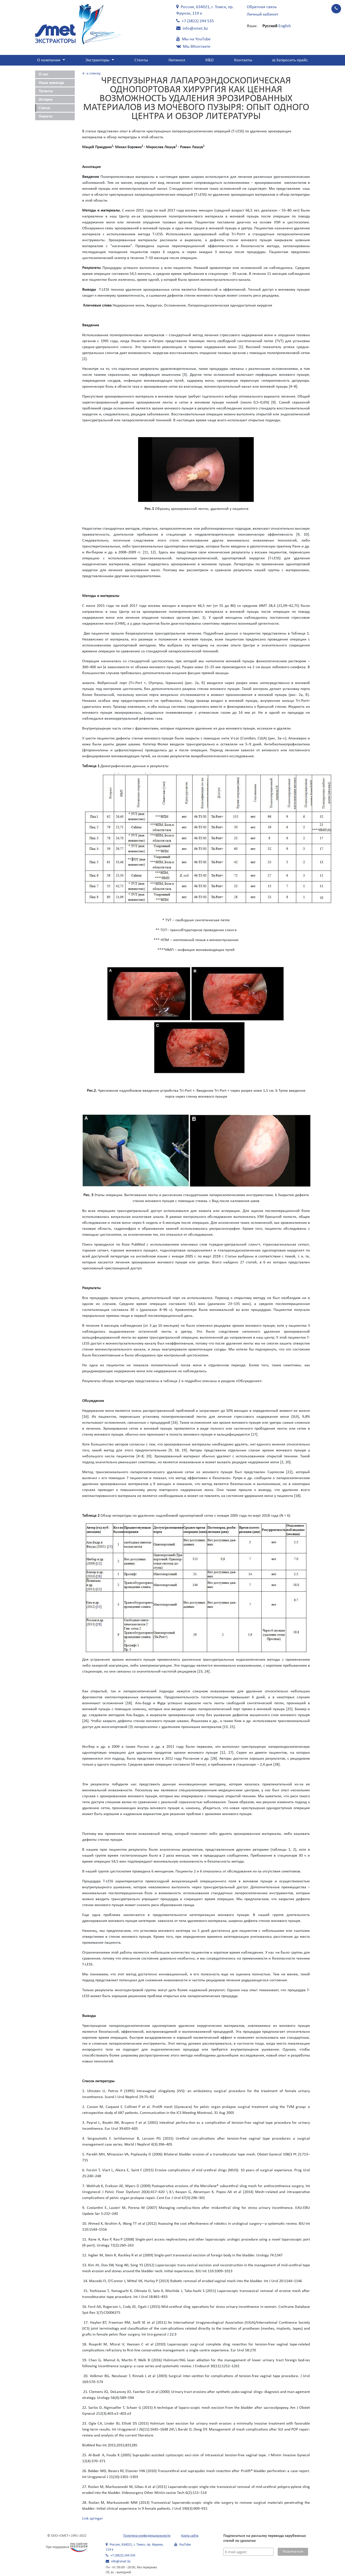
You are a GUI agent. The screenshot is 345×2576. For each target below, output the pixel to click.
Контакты (243, 60)
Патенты (46, 91)
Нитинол (177, 60)
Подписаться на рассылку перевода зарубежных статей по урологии (264, 2538)
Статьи (44, 108)
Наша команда (51, 83)
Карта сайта (189, 2536)
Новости (45, 116)
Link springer (92, 2519)
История (45, 100)
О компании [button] (49, 60)
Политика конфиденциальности (147, 2536)
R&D (209, 60)
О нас (43, 74)
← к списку (91, 73)
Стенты (141, 60)
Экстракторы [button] (97, 60)
